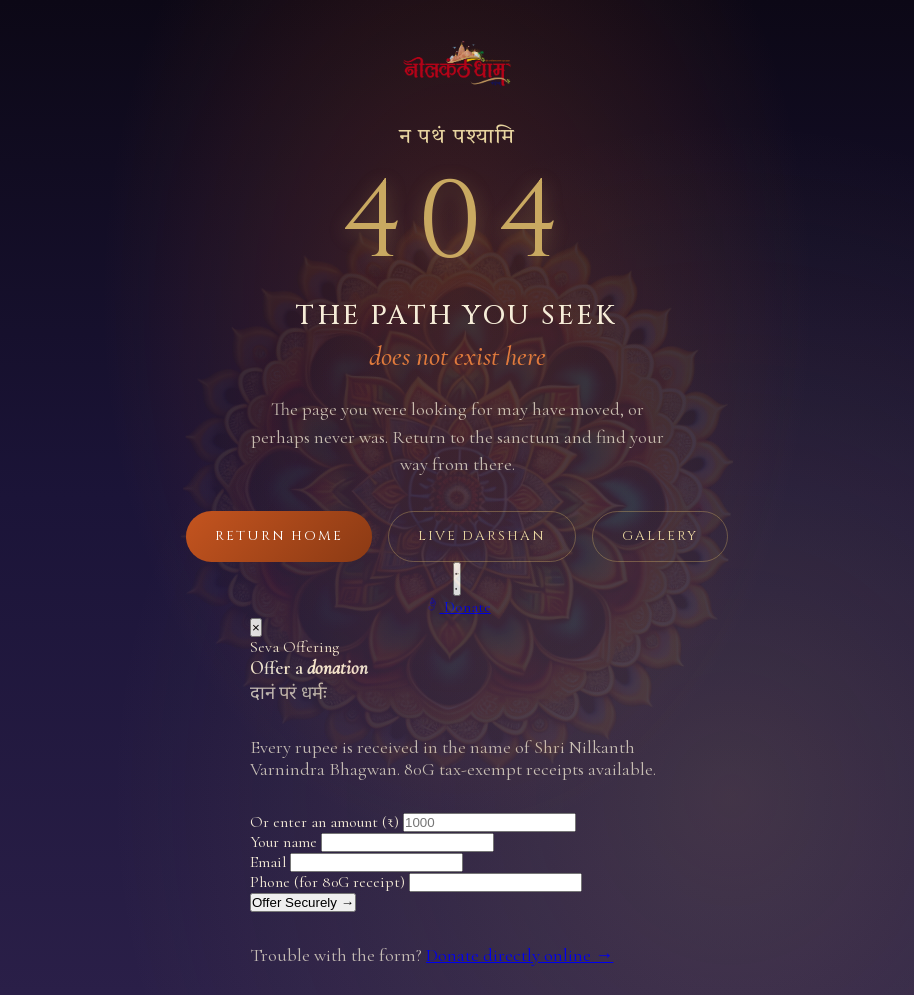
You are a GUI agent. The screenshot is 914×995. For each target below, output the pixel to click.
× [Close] (256, 627)
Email (268, 862)
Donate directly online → (519, 955)
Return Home (279, 536)
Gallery (660, 536)
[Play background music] (457, 579)
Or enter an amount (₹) (324, 822)
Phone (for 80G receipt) (327, 882)
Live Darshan (482, 536)
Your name (283, 842)
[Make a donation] (457, 606)
